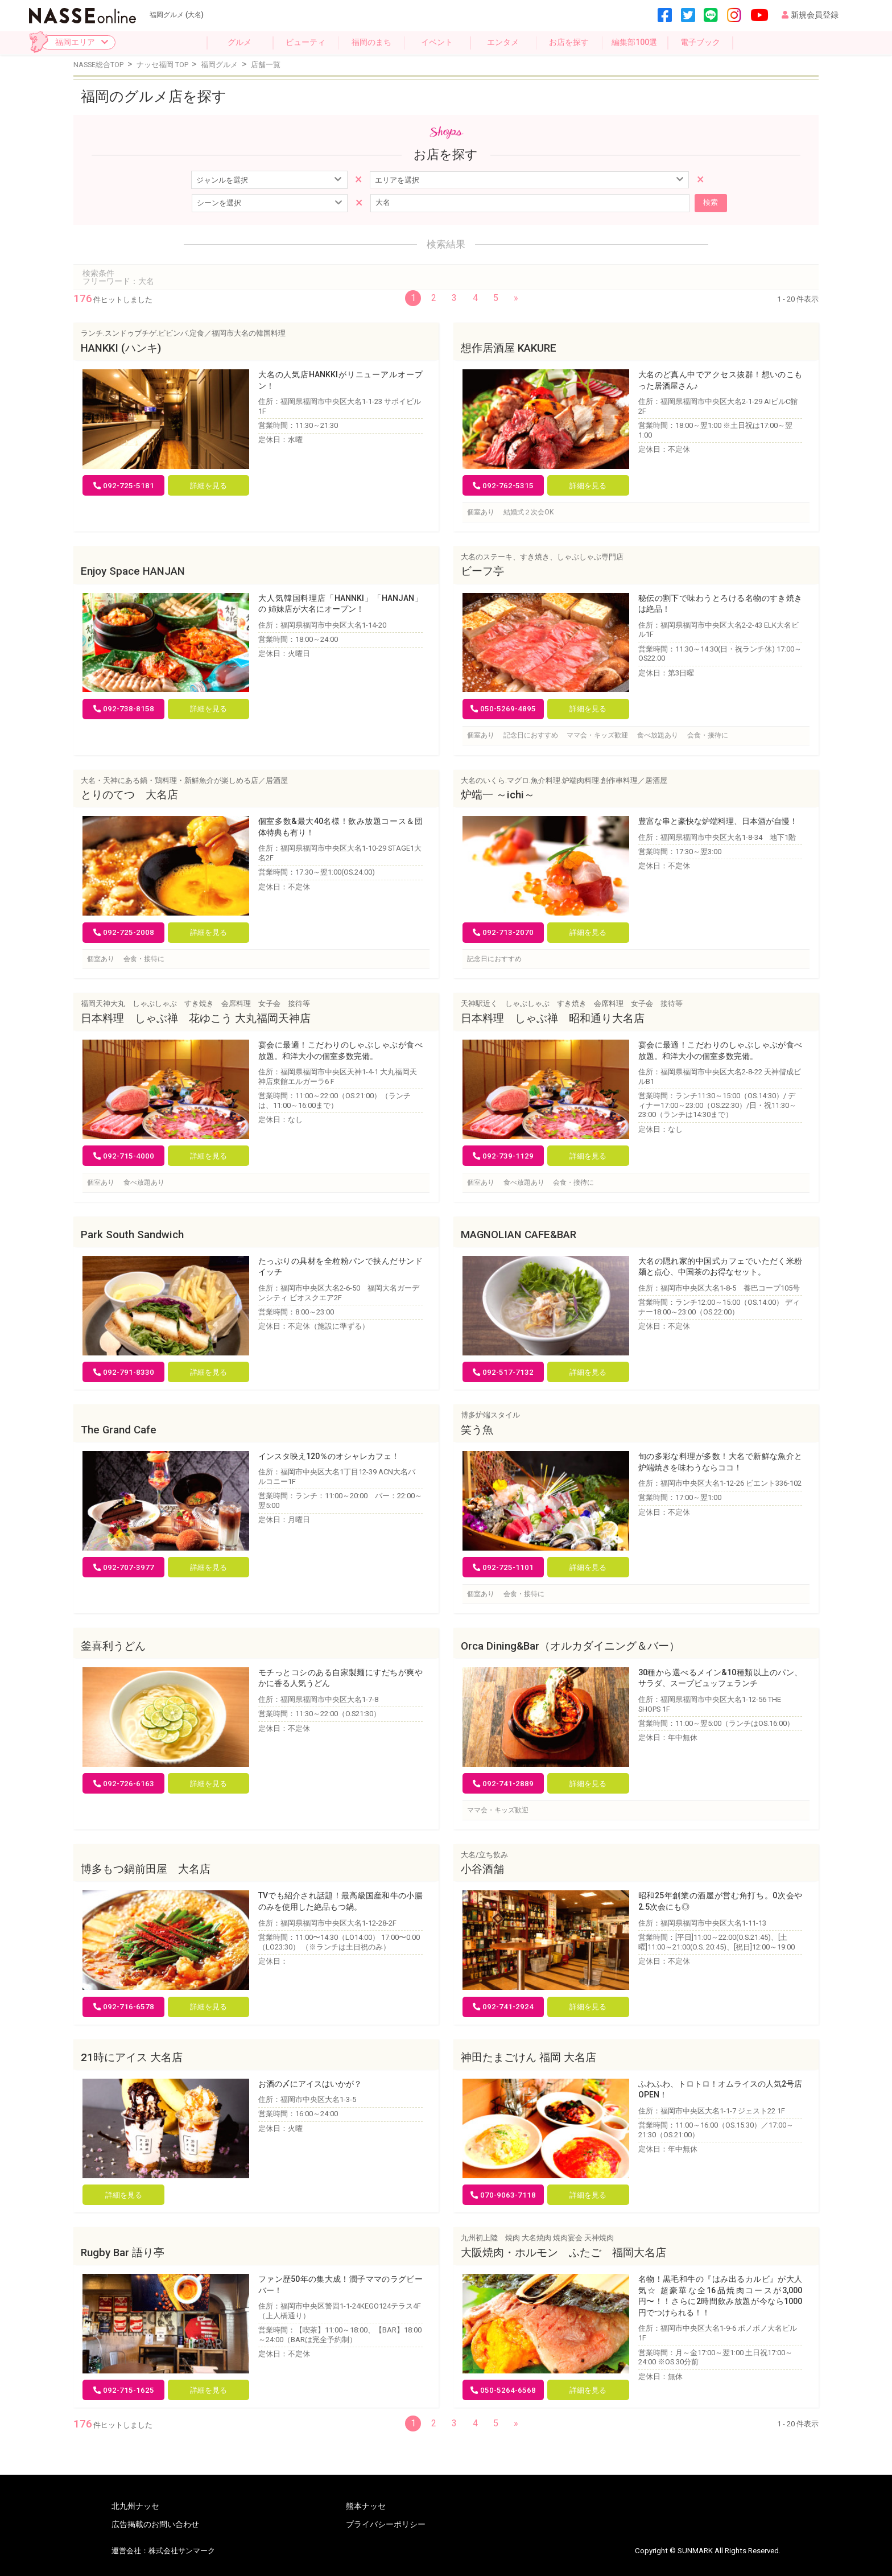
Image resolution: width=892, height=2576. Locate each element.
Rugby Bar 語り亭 (122, 2252)
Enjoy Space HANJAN (133, 570)
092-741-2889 (503, 1783)
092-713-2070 (503, 932)
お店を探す (569, 42)
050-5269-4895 (503, 708)
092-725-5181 (123, 485)
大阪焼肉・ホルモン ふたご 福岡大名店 (563, 2252)
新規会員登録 (810, 14)
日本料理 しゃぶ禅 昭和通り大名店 (553, 1018)
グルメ (239, 42)
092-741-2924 (503, 2006)
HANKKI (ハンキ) (121, 347)
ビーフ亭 (482, 570)
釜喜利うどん (113, 1645)
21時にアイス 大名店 (132, 2057)
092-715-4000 (123, 1155)
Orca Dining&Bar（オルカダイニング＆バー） (570, 1645)
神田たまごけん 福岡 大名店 (528, 2057)
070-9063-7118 (503, 2194)
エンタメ (503, 42)
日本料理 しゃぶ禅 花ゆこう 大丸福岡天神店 (196, 1018)
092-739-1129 (503, 1155)
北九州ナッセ (135, 2505)
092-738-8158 (123, 708)
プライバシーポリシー (386, 2524)
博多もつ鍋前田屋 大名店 (145, 1868)
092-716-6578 (123, 2006)
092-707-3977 (123, 1567)
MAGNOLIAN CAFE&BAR (518, 1234)
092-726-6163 (123, 1783)
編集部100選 (634, 42)
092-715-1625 (123, 2389)
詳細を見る (208, 485)
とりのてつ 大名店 (129, 794)
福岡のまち (371, 42)
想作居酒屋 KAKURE (508, 347)
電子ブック (700, 42)
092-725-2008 (123, 932)
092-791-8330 (123, 1371)
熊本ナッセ (366, 2505)
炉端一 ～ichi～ (498, 794)
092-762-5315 (503, 485)
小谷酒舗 (482, 1868)
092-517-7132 (503, 1371)
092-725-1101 (503, 1567)
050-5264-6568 (503, 2389)
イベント (437, 42)
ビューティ (305, 42)
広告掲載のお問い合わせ (155, 2524)
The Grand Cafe (118, 1429)
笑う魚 (477, 1429)
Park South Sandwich (132, 1234)
